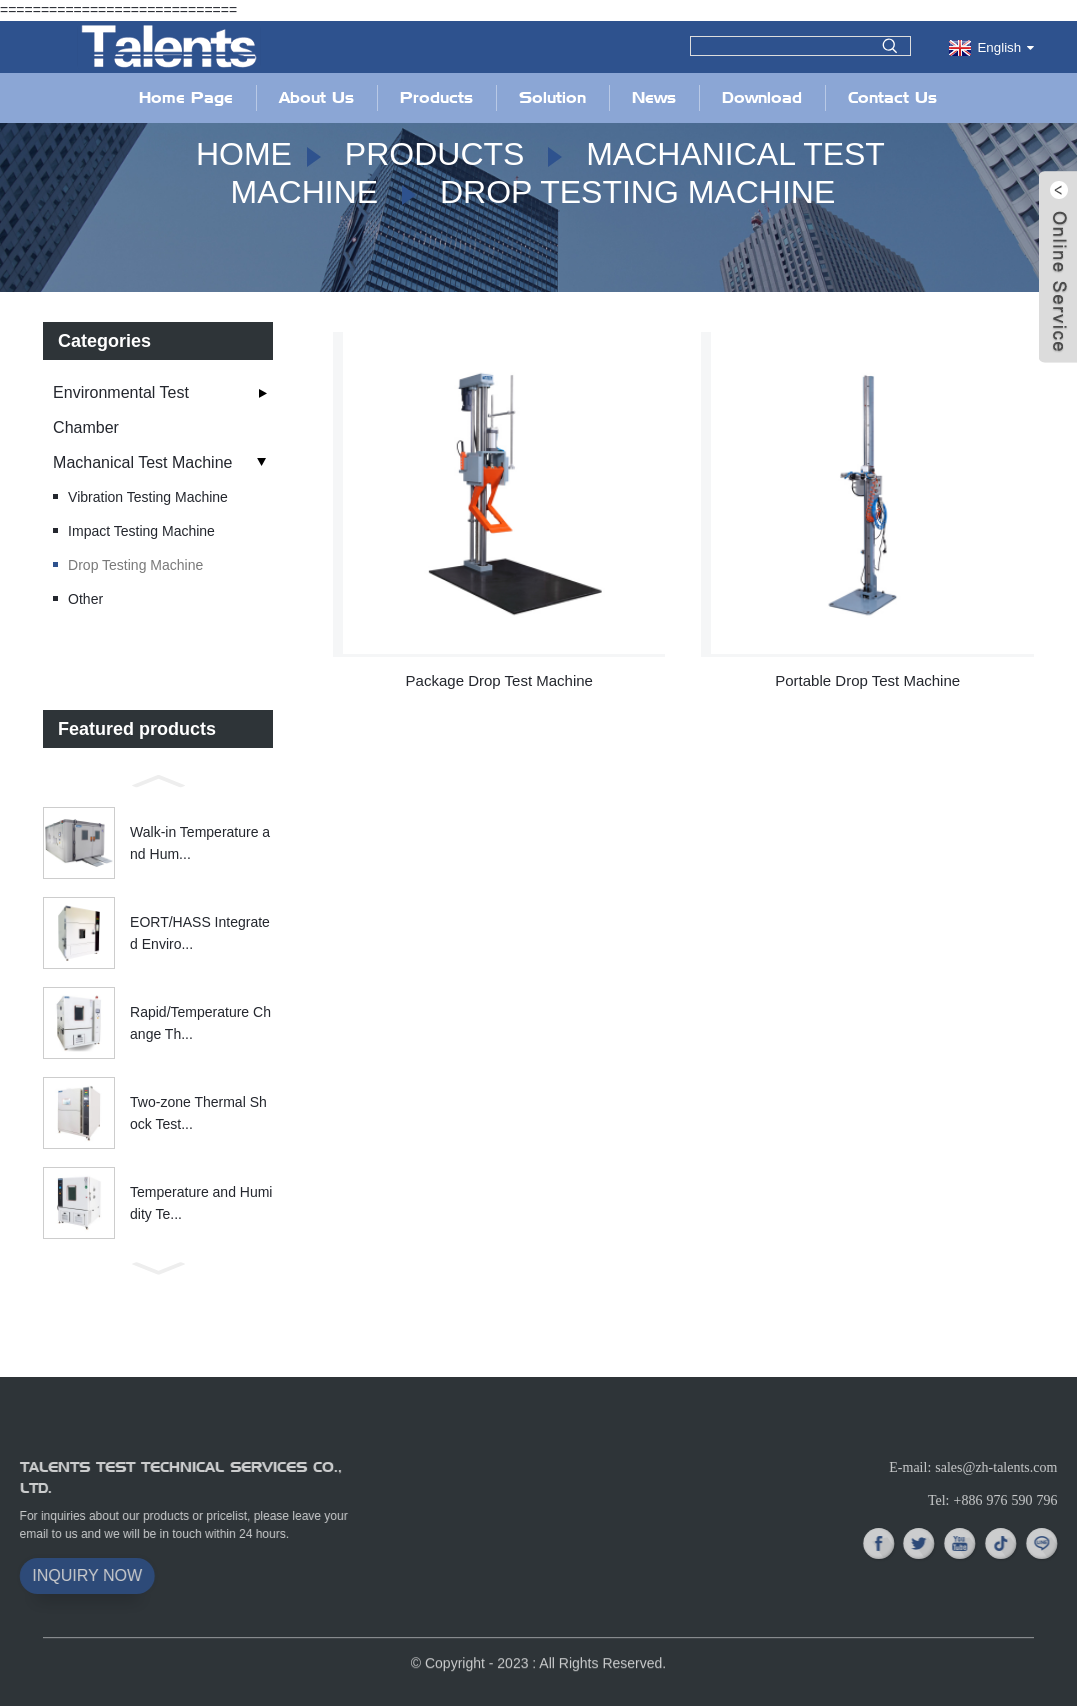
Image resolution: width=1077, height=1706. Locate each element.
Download (762, 97)
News (654, 97)
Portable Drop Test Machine (867, 680)
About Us (316, 97)
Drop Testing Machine (637, 192)
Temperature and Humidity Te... (201, 1202)
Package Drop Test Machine (499, 680)
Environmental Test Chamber (121, 410)
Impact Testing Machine (141, 531)
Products (436, 97)
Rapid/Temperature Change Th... (200, 1022)
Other (85, 599)
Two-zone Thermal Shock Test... (198, 1112)
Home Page (186, 97)
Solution (552, 97)
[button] (158, 779)
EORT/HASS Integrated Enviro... (200, 932)
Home (244, 154)
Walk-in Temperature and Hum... (200, 842)
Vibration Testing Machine (148, 497)
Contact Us (892, 97)
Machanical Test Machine (142, 462)
